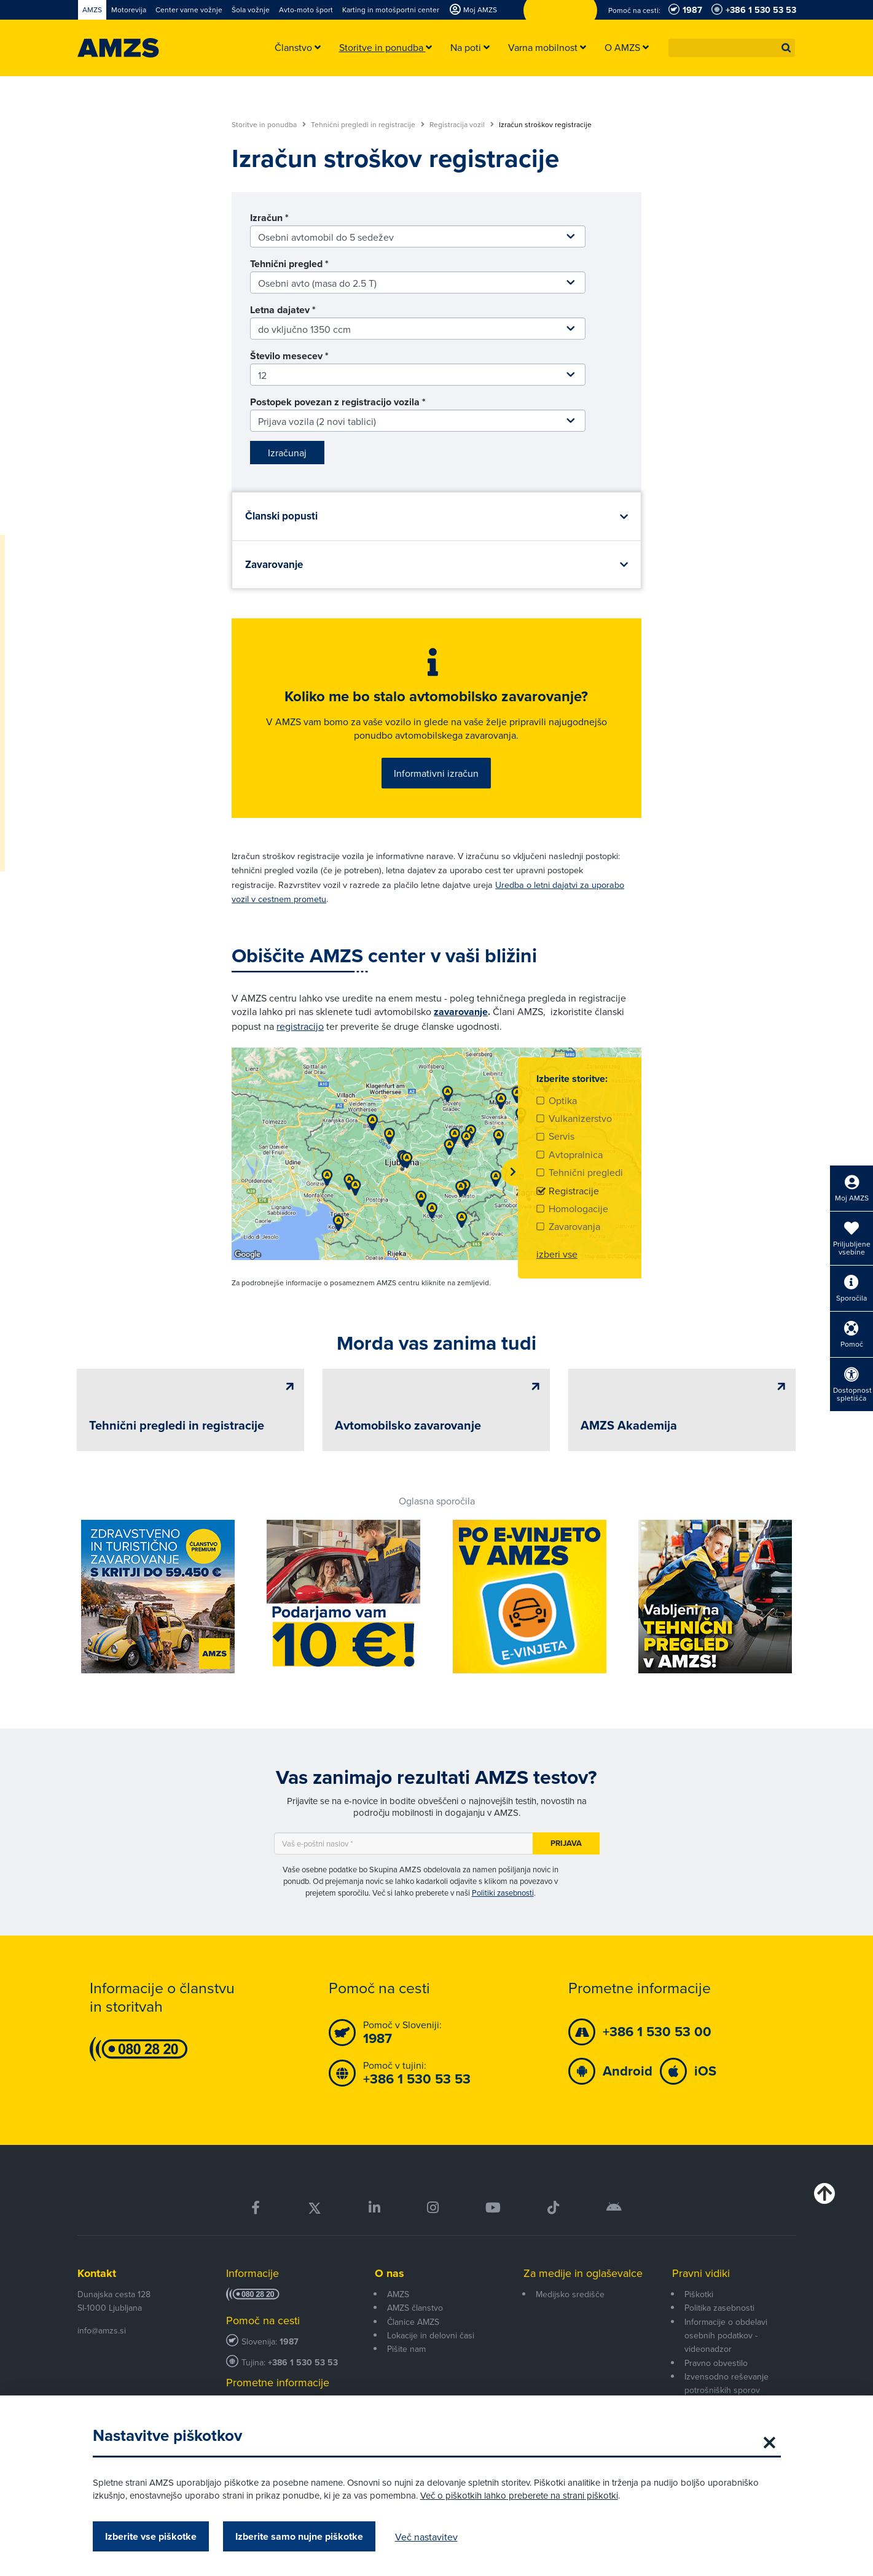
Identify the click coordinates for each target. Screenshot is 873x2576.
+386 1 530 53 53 (303, 2362)
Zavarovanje (274, 564)
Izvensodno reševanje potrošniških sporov (726, 2383)
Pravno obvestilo (716, 2363)
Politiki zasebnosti (503, 1892)
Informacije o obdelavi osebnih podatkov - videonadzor (725, 2336)
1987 (289, 2342)
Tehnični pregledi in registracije (368, 124)
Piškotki (698, 2294)
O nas (389, 2273)
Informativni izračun (436, 773)
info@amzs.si (101, 2330)
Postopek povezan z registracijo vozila (338, 402)
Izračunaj (287, 452)
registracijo (300, 1026)
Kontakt (96, 2273)
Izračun (269, 218)
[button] (786, 47)
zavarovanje (461, 1012)
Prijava (566, 1843)
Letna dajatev (283, 310)
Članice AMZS (413, 2322)
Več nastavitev (426, 2536)
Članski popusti (281, 516)
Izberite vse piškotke (151, 2536)
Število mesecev (289, 356)
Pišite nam (406, 2349)
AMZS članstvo (415, 2308)
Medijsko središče (570, 2294)
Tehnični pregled (289, 264)
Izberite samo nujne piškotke (299, 2536)
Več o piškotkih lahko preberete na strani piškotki (519, 2495)
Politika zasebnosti (719, 2308)
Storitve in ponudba (269, 124)
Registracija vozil (461, 124)
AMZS (398, 2294)
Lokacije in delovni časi (430, 2335)
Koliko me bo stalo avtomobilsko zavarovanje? (436, 696)
